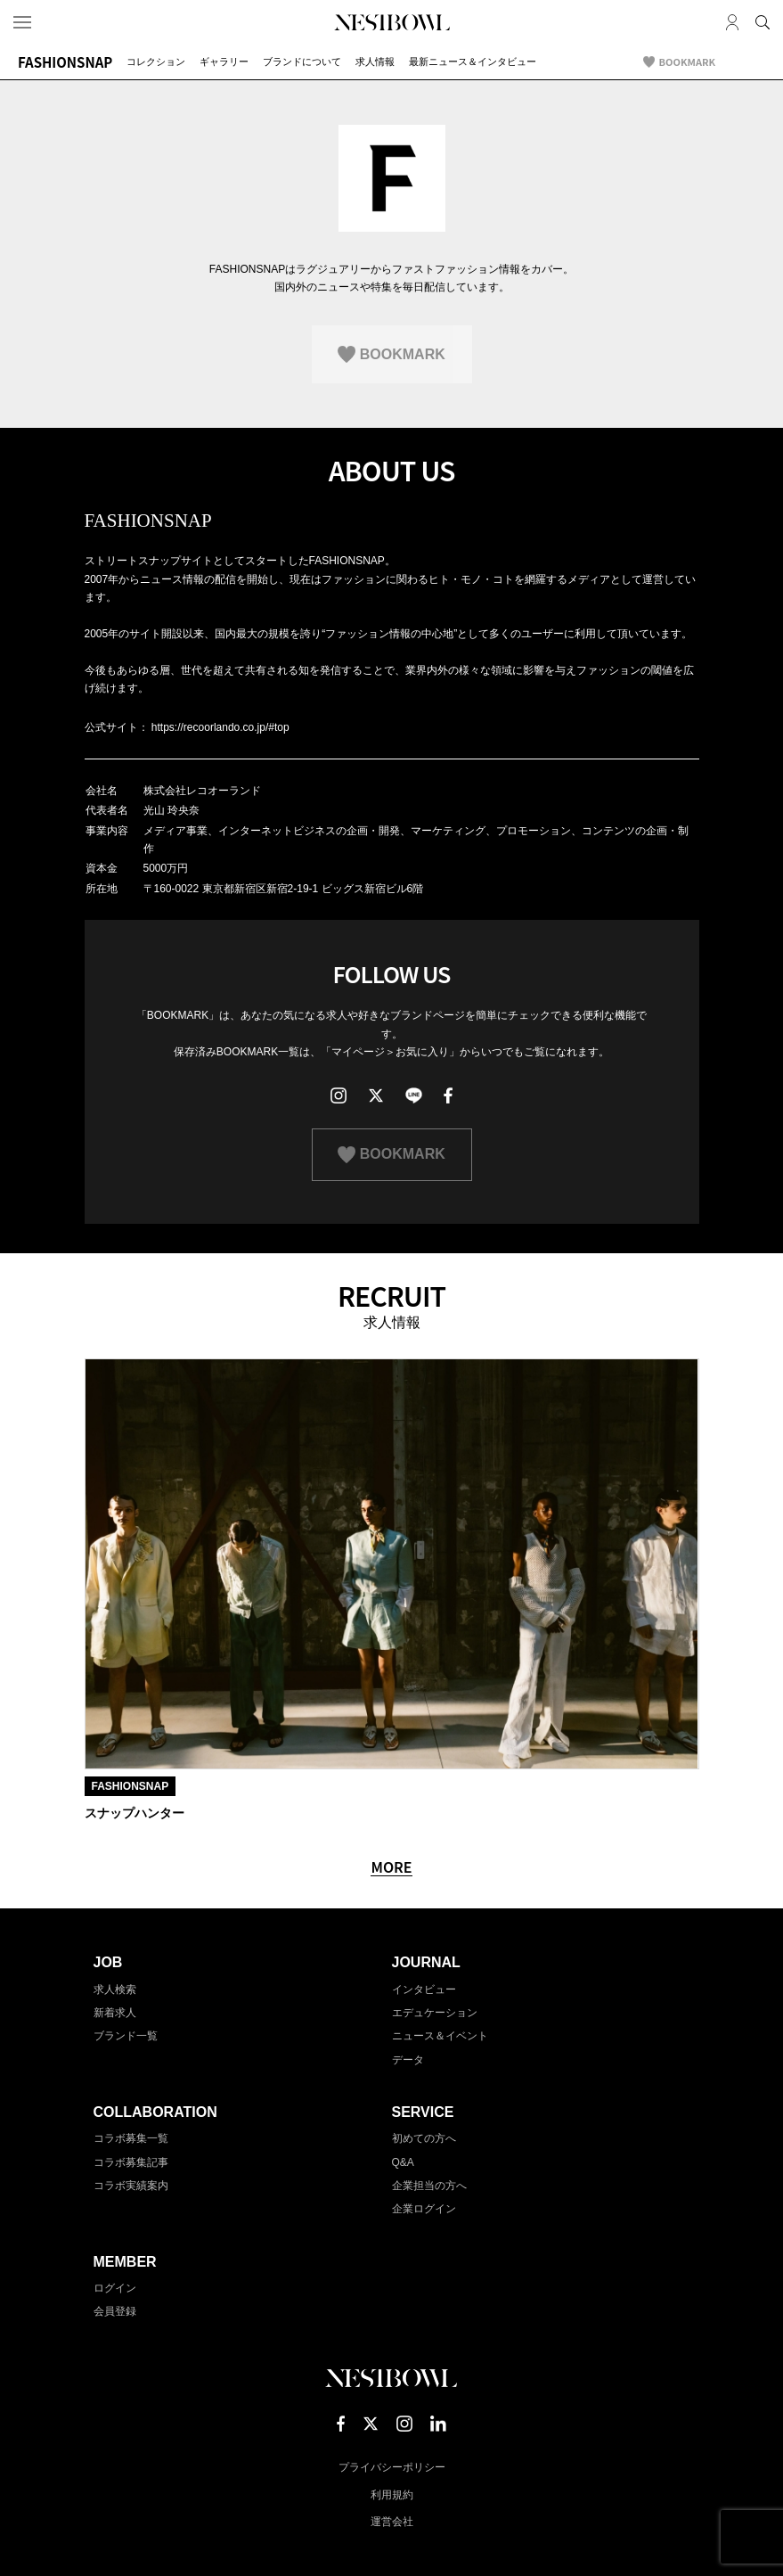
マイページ (732, 22)
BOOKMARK (687, 61)
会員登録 (115, 2311)
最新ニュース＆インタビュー (472, 61)
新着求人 (115, 2012)
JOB (108, 1962)
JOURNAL (426, 1962)
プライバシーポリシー (391, 2467)
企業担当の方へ (429, 2185)
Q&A (403, 2162)
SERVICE (423, 2112)
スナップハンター (134, 1813)
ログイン (115, 2288)
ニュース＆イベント (440, 2036)
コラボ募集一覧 (131, 2138)
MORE (391, 1867)
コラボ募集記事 (131, 2162)
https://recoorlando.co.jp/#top (220, 727)
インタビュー (424, 1989)
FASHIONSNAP (65, 62)
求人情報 (375, 61)
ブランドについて (302, 61)
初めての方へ (424, 2138)
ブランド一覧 (126, 2036)
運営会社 (392, 2521)
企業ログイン (424, 2209)
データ (408, 2060)
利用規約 (392, 2495)
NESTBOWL (392, 22)
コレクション (155, 61)
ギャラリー (224, 61)
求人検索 (115, 1989)
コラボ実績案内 (131, 2185)
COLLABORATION (155, 2112)
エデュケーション (434, 2012)
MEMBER (125, 2261)
